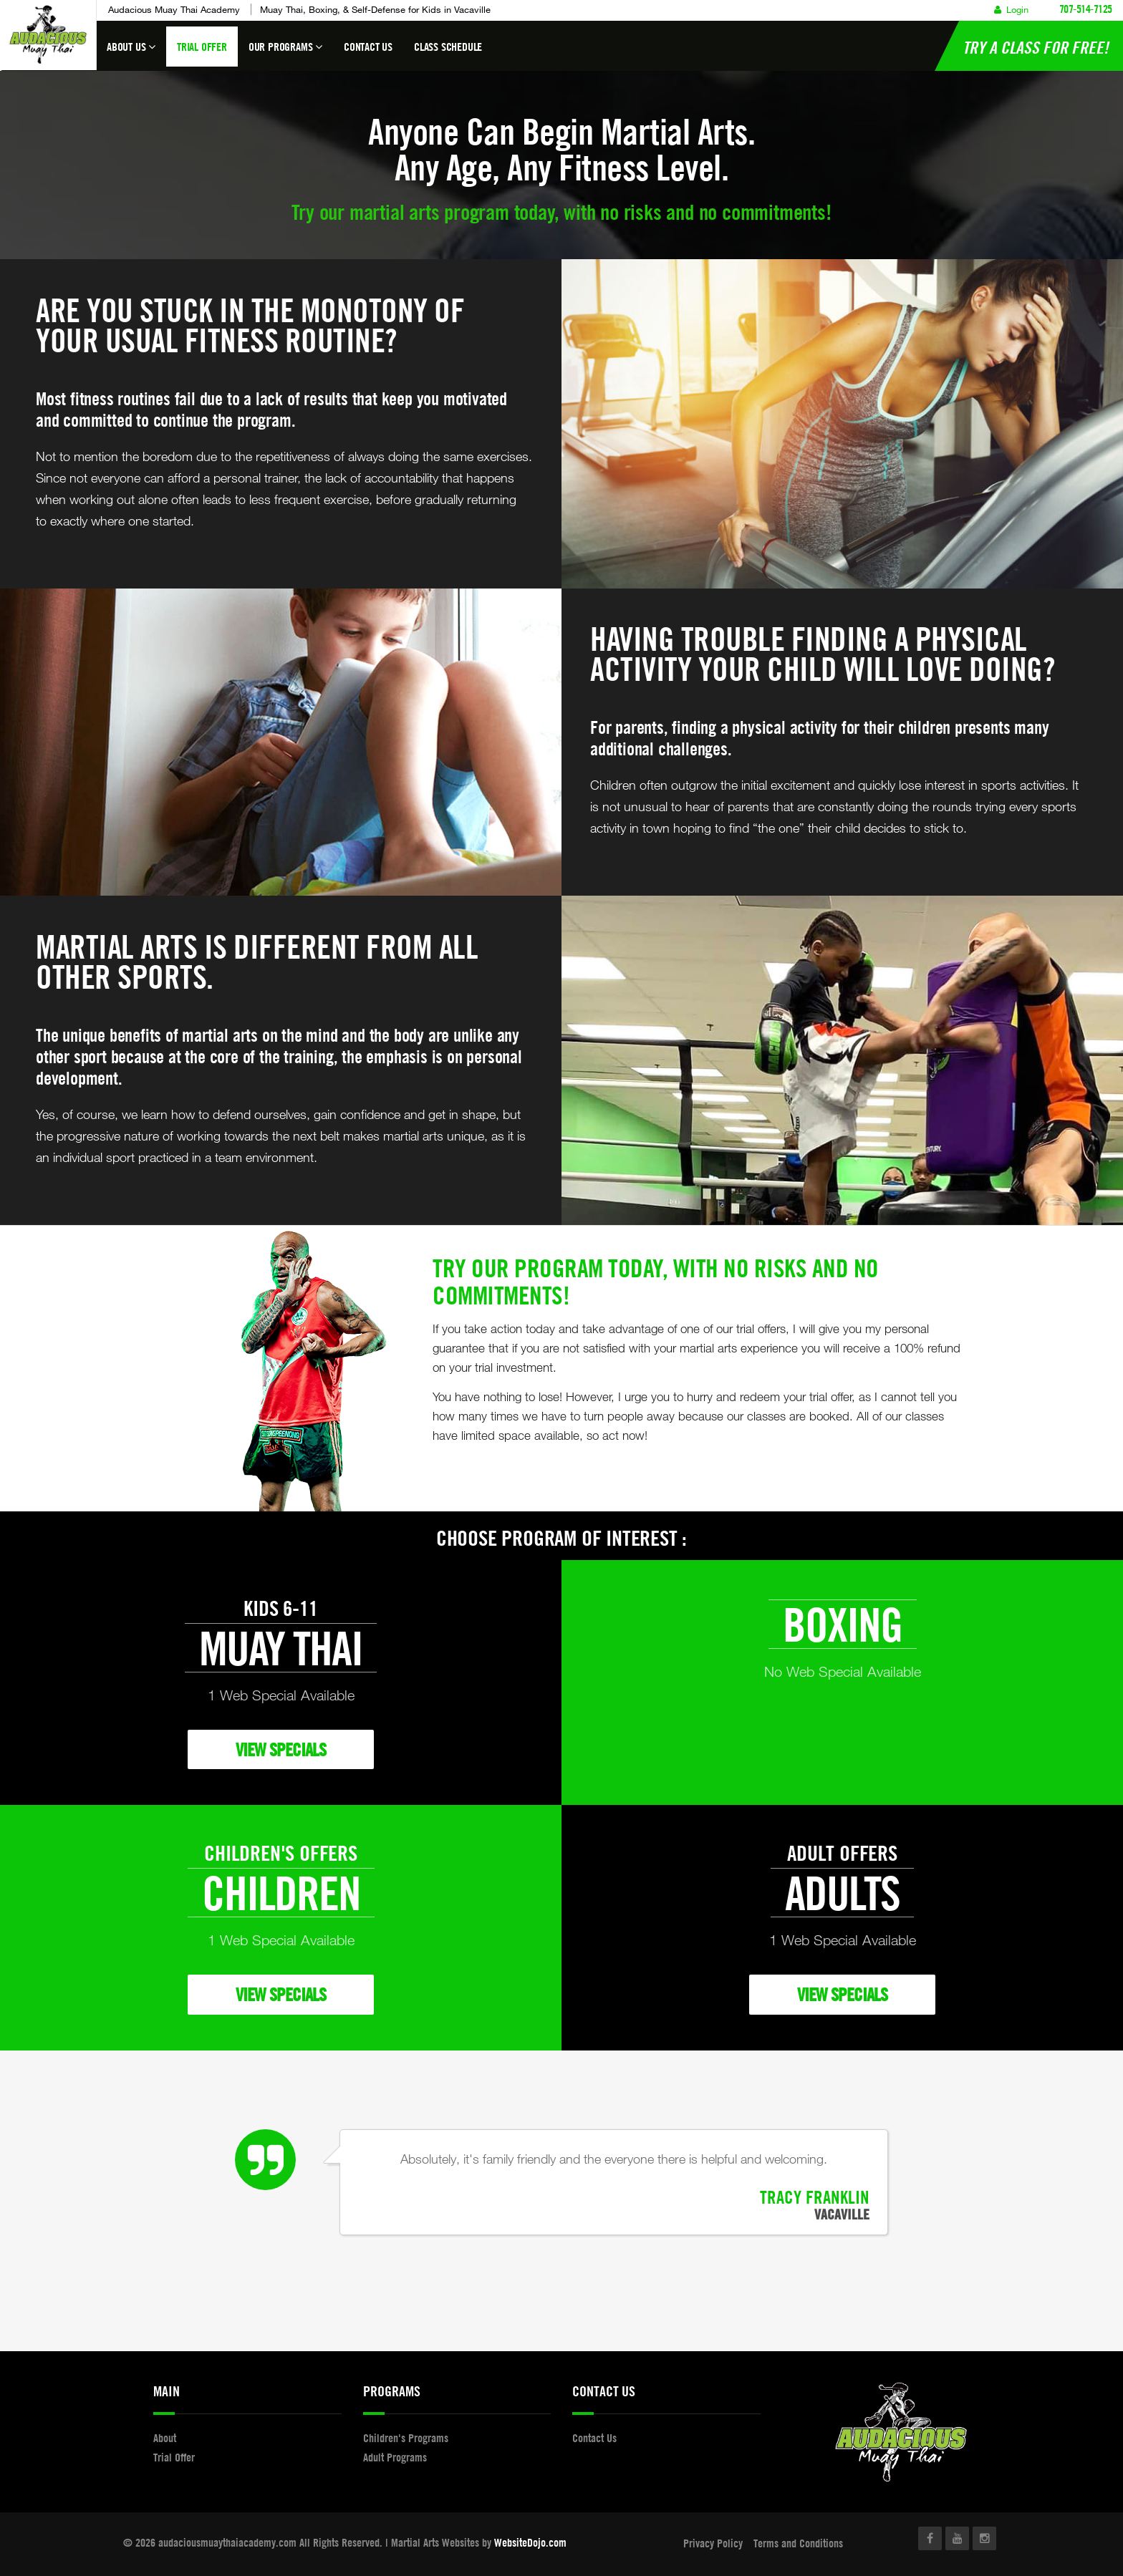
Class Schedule (448, 46)
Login (1011, 9)
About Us (131, 53)
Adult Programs (395, 2457)
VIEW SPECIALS (281, 1749)
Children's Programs (405, 2438)
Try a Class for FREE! (1036, 47)
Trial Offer (202, 46)
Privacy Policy (713, 2543)
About (164, 2438)
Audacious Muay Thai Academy (174, 9)
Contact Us (368, 46)
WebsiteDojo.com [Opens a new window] (530, 2542)
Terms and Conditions (798, 2543)
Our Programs (285, 53)
